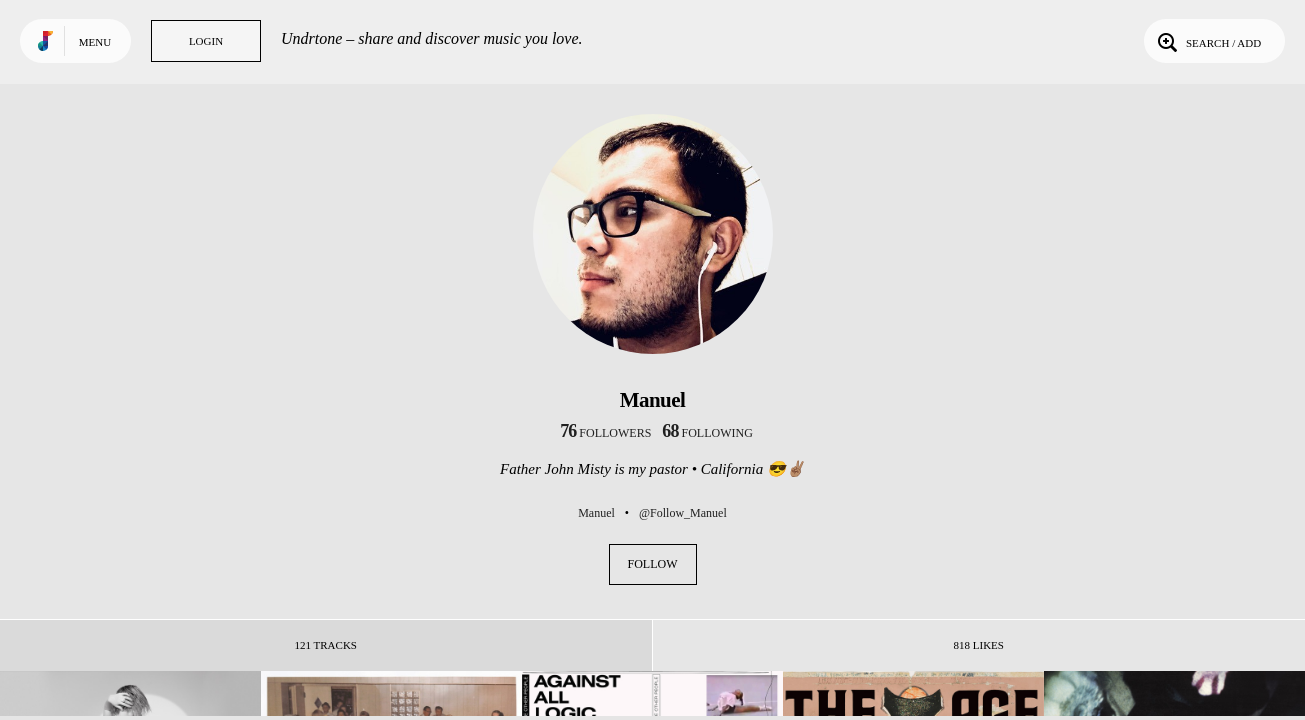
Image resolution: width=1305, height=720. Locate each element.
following (707, 433)
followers (605, 433)
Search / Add (1207, 41)
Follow (653, 564)
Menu (95, 42)
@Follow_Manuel (683, 513)
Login (206, 41)
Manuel (596, 513)
